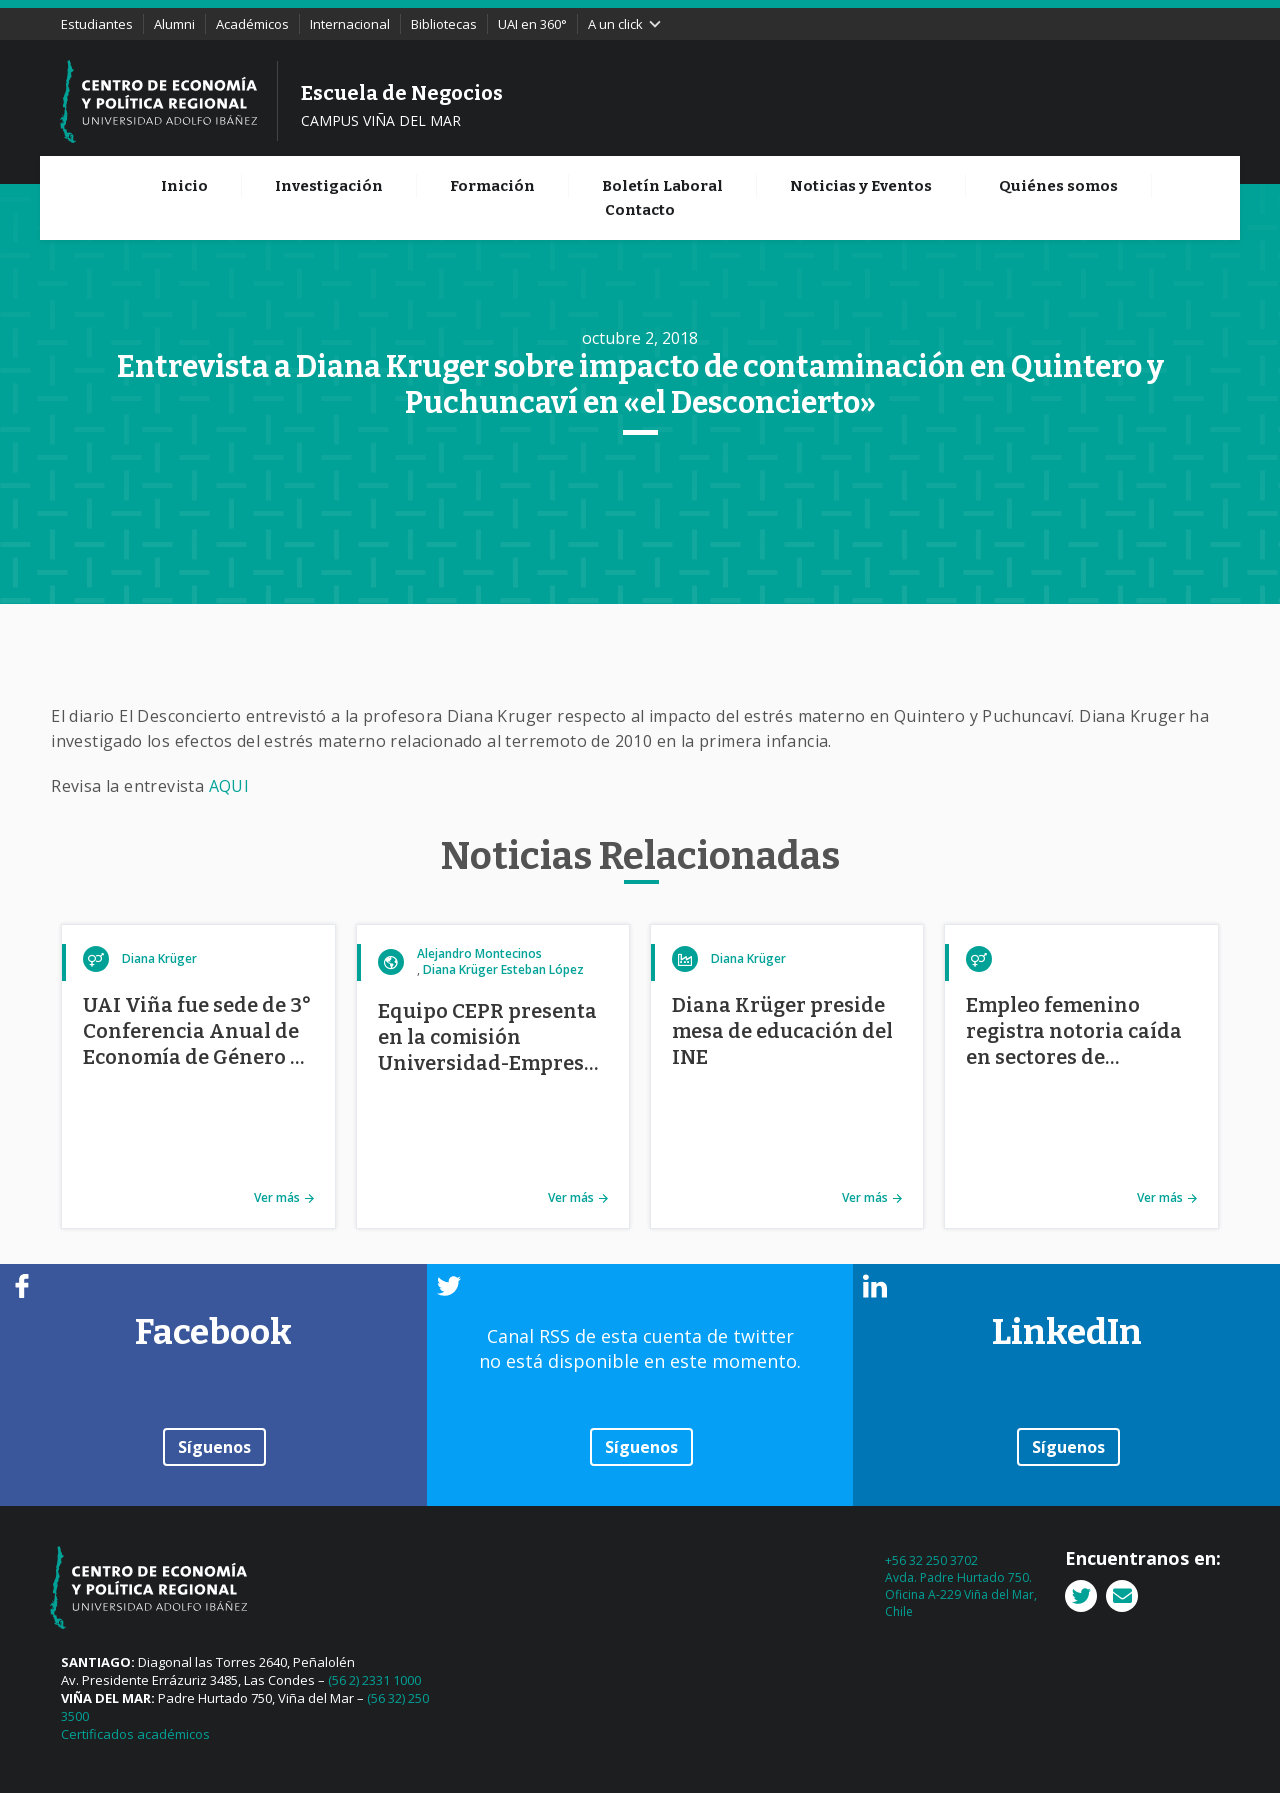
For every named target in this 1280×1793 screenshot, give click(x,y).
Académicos (252, 24)
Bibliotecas (444, 24)
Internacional (350, 24)
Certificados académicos (135, 1734)
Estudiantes (97, 24)
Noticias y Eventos (861, 186)
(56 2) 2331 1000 (374, 1680)
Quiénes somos (1058, 186)
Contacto (640, 210)
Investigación (329, 186)
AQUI (229, 786)
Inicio (184, 186)
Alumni (174, 24)
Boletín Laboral (662, 186)
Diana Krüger (159, 958)
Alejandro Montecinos (479, 953)
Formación (492, 186)
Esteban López (542, 969)
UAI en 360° (532, 24)
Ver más (277, 1197)
